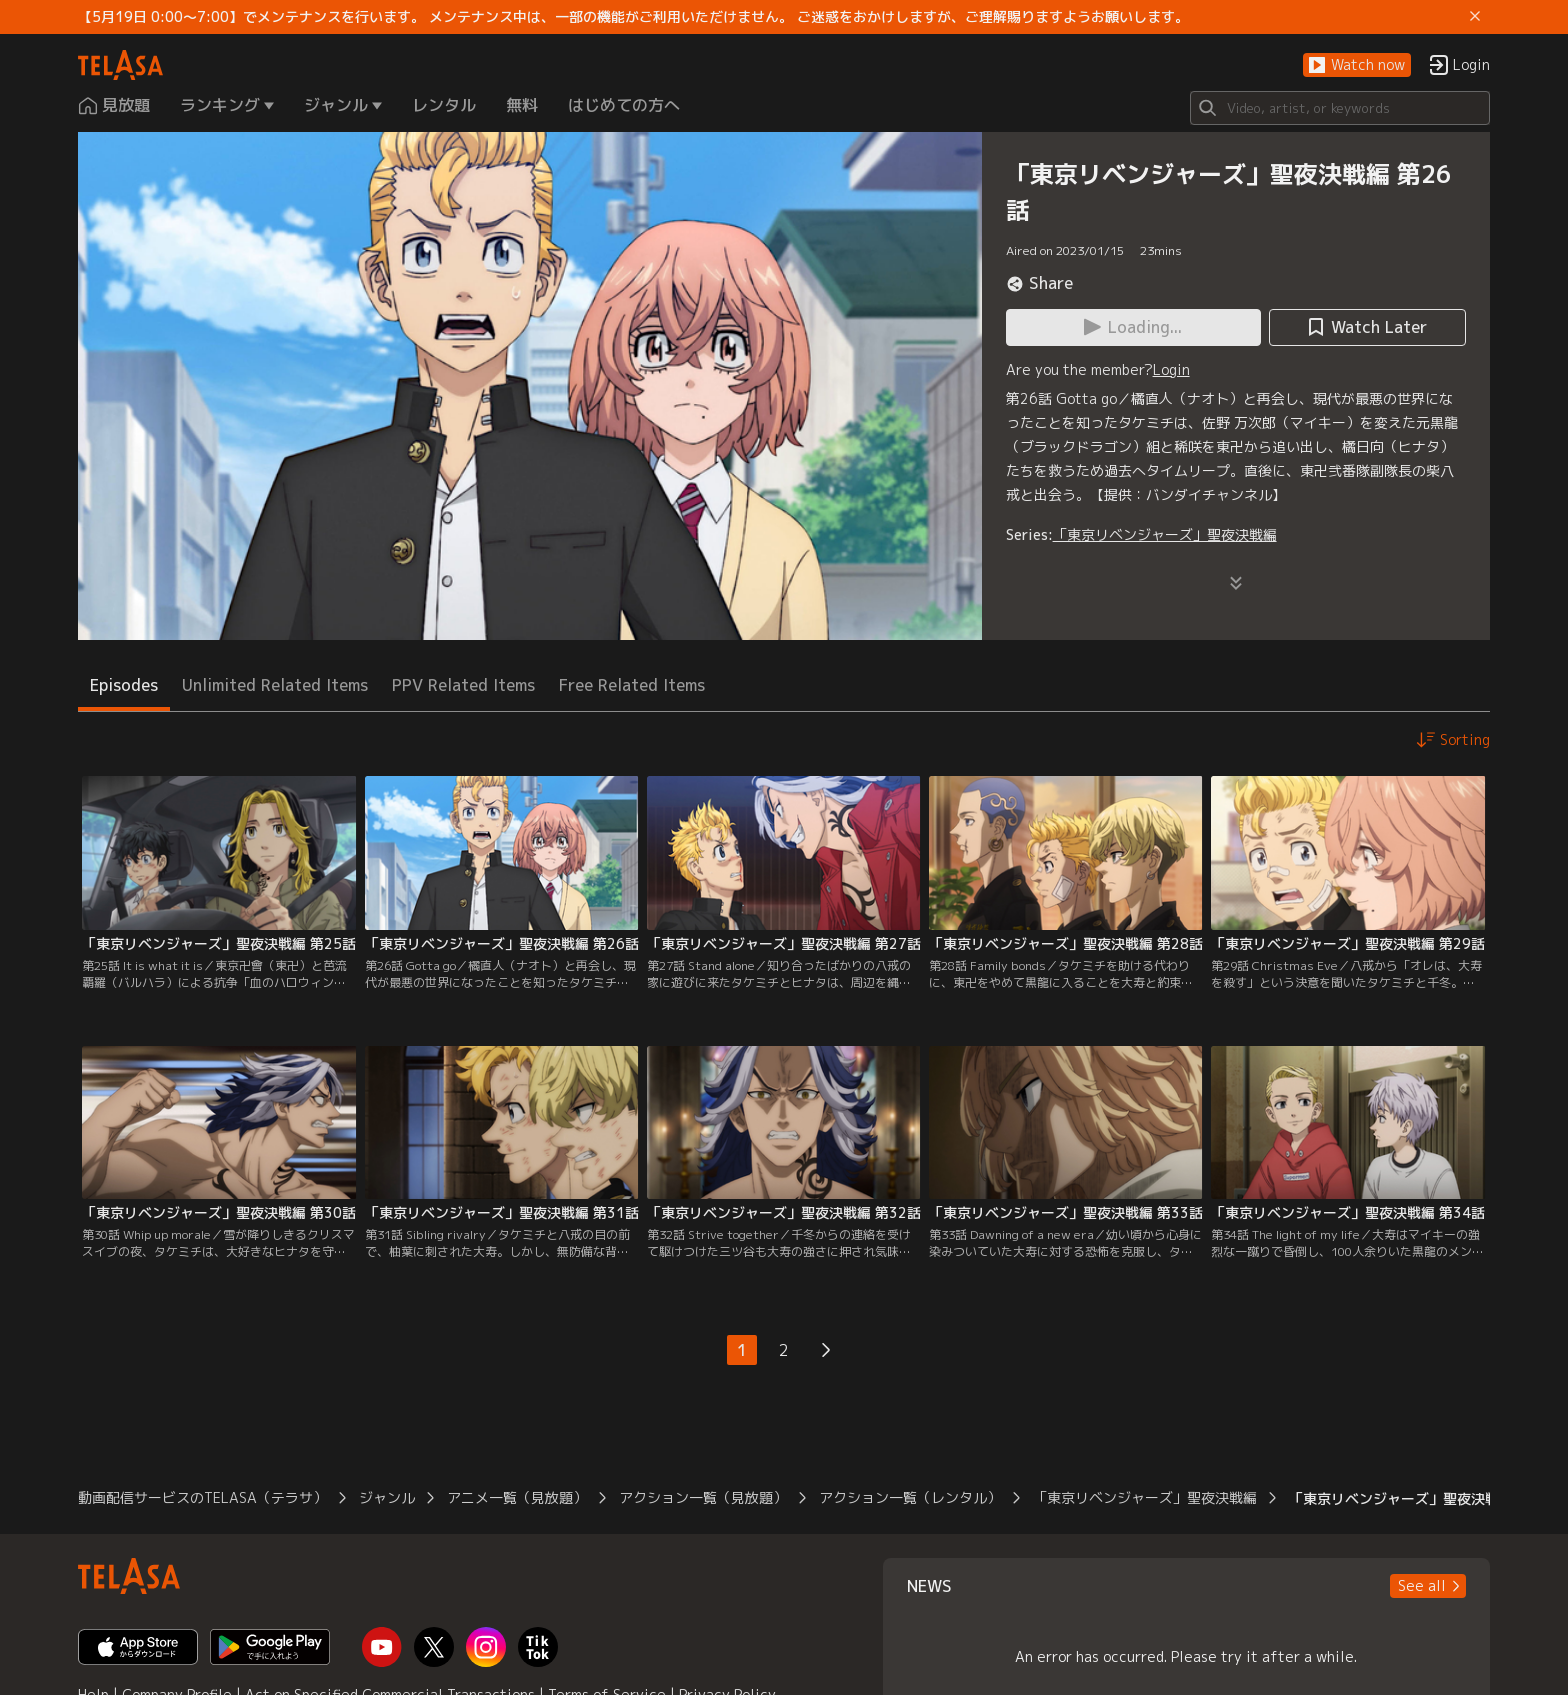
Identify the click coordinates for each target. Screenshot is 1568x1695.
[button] (1357, 65)
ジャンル (387, 1497)
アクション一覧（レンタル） (910, 1497)
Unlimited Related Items (275, 685)
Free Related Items (632, 685)
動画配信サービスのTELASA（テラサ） (202, 1497)
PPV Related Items (463, 685)
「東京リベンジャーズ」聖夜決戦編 (1165, 534)
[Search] (1340, 108)
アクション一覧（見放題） (703, 1497)
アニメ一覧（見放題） (517, 1497)
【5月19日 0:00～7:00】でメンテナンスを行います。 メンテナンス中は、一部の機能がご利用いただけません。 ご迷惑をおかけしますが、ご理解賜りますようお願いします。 (633, 17)
